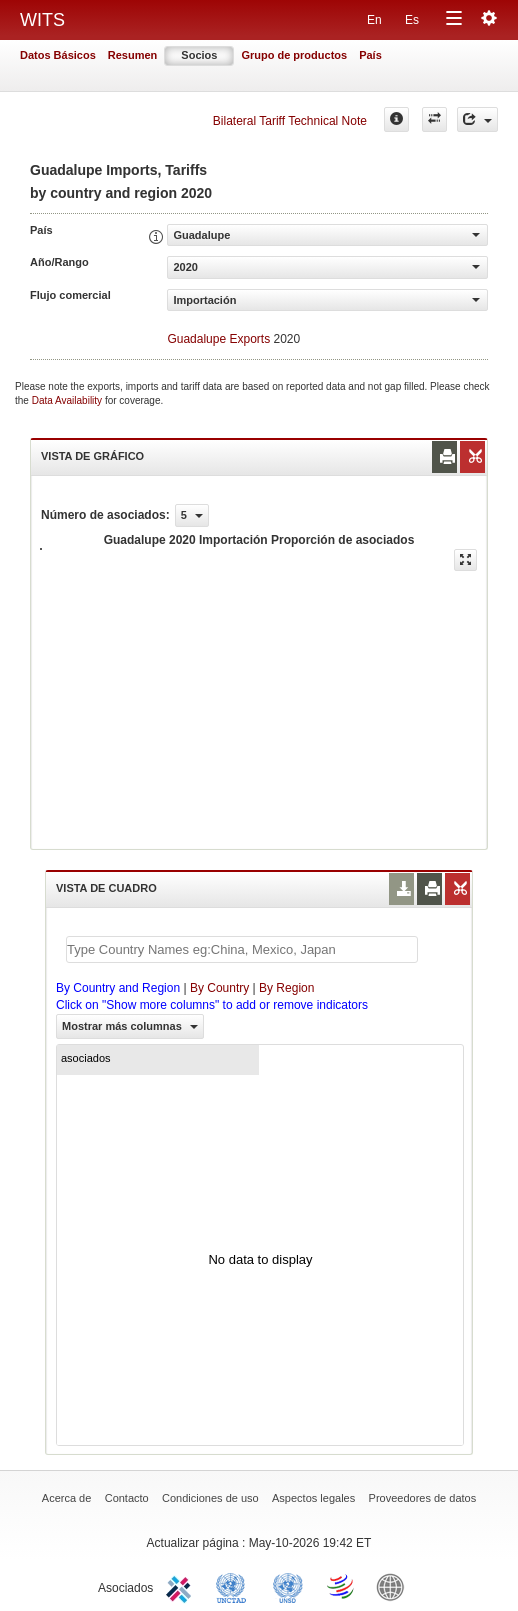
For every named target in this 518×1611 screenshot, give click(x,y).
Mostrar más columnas (130, 1026)
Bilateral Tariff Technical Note (290, 121)
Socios (199, 55)
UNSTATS (288, 1586)
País (370, 55)
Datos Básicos (58, 55)
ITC (182, 1586)
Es (412, 20)
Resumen (133, 55)
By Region (286, 988)
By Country (219, 988)
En (374, 20)
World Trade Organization (342, 1586)
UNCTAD (235, 1586)
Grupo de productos (294, 55)
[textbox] (242, 949)
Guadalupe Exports (218, 339)
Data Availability (68, 400)
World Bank (395, 1586)
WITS (42, 20)
